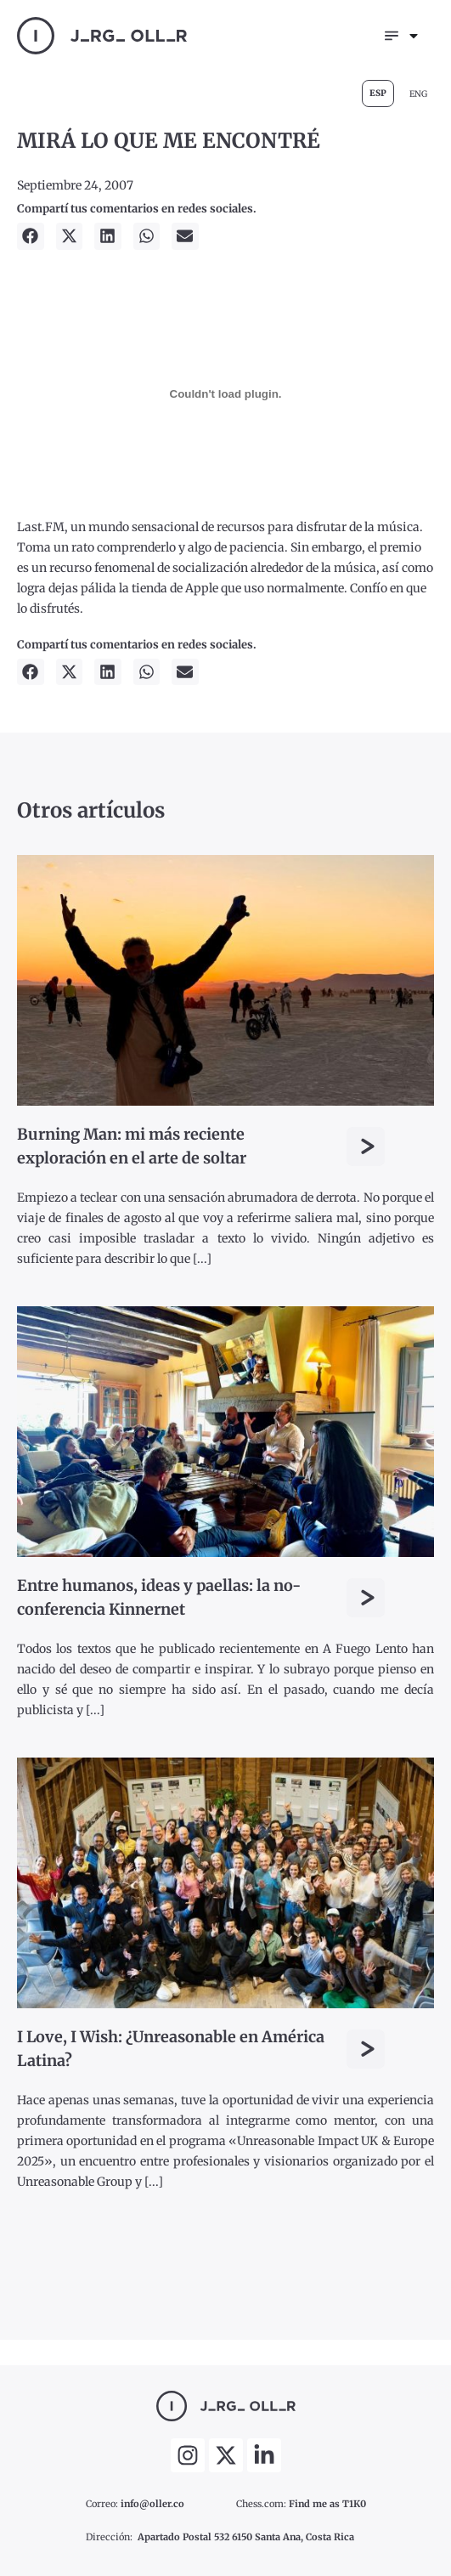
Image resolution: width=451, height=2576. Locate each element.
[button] (30, 236)
